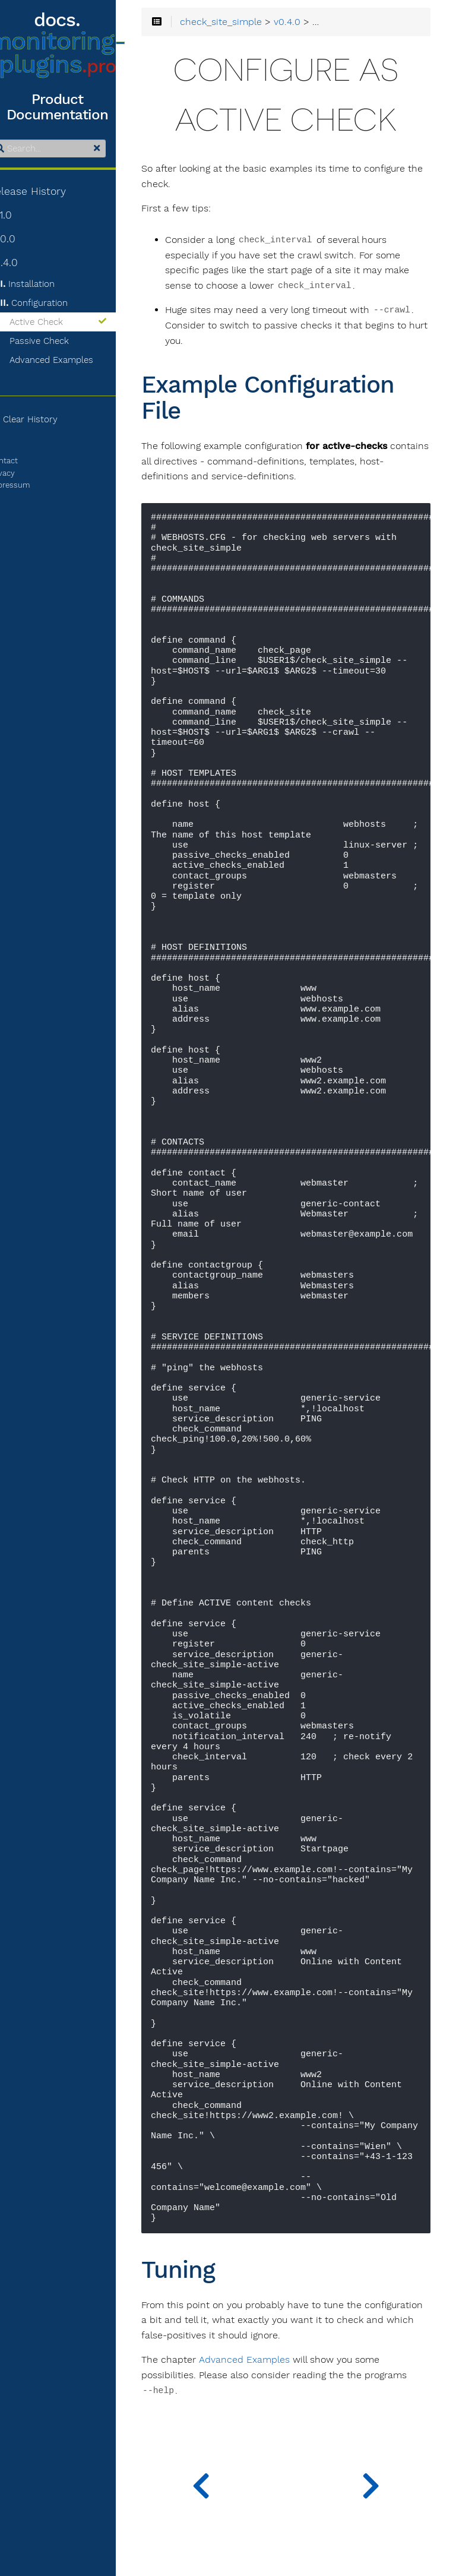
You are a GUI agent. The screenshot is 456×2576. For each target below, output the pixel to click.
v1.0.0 (23, 239)
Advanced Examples (72, 360)
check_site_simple (245, 23)
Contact (24, 460)
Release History (48, 191)
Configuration (54, 303)
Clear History (44, 419)
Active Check (78, 322)
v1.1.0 (21, 215)
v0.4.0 (24, 262)
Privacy (23, 473)
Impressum (30, 485)
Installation (48, 284)
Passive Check (60, 341)
